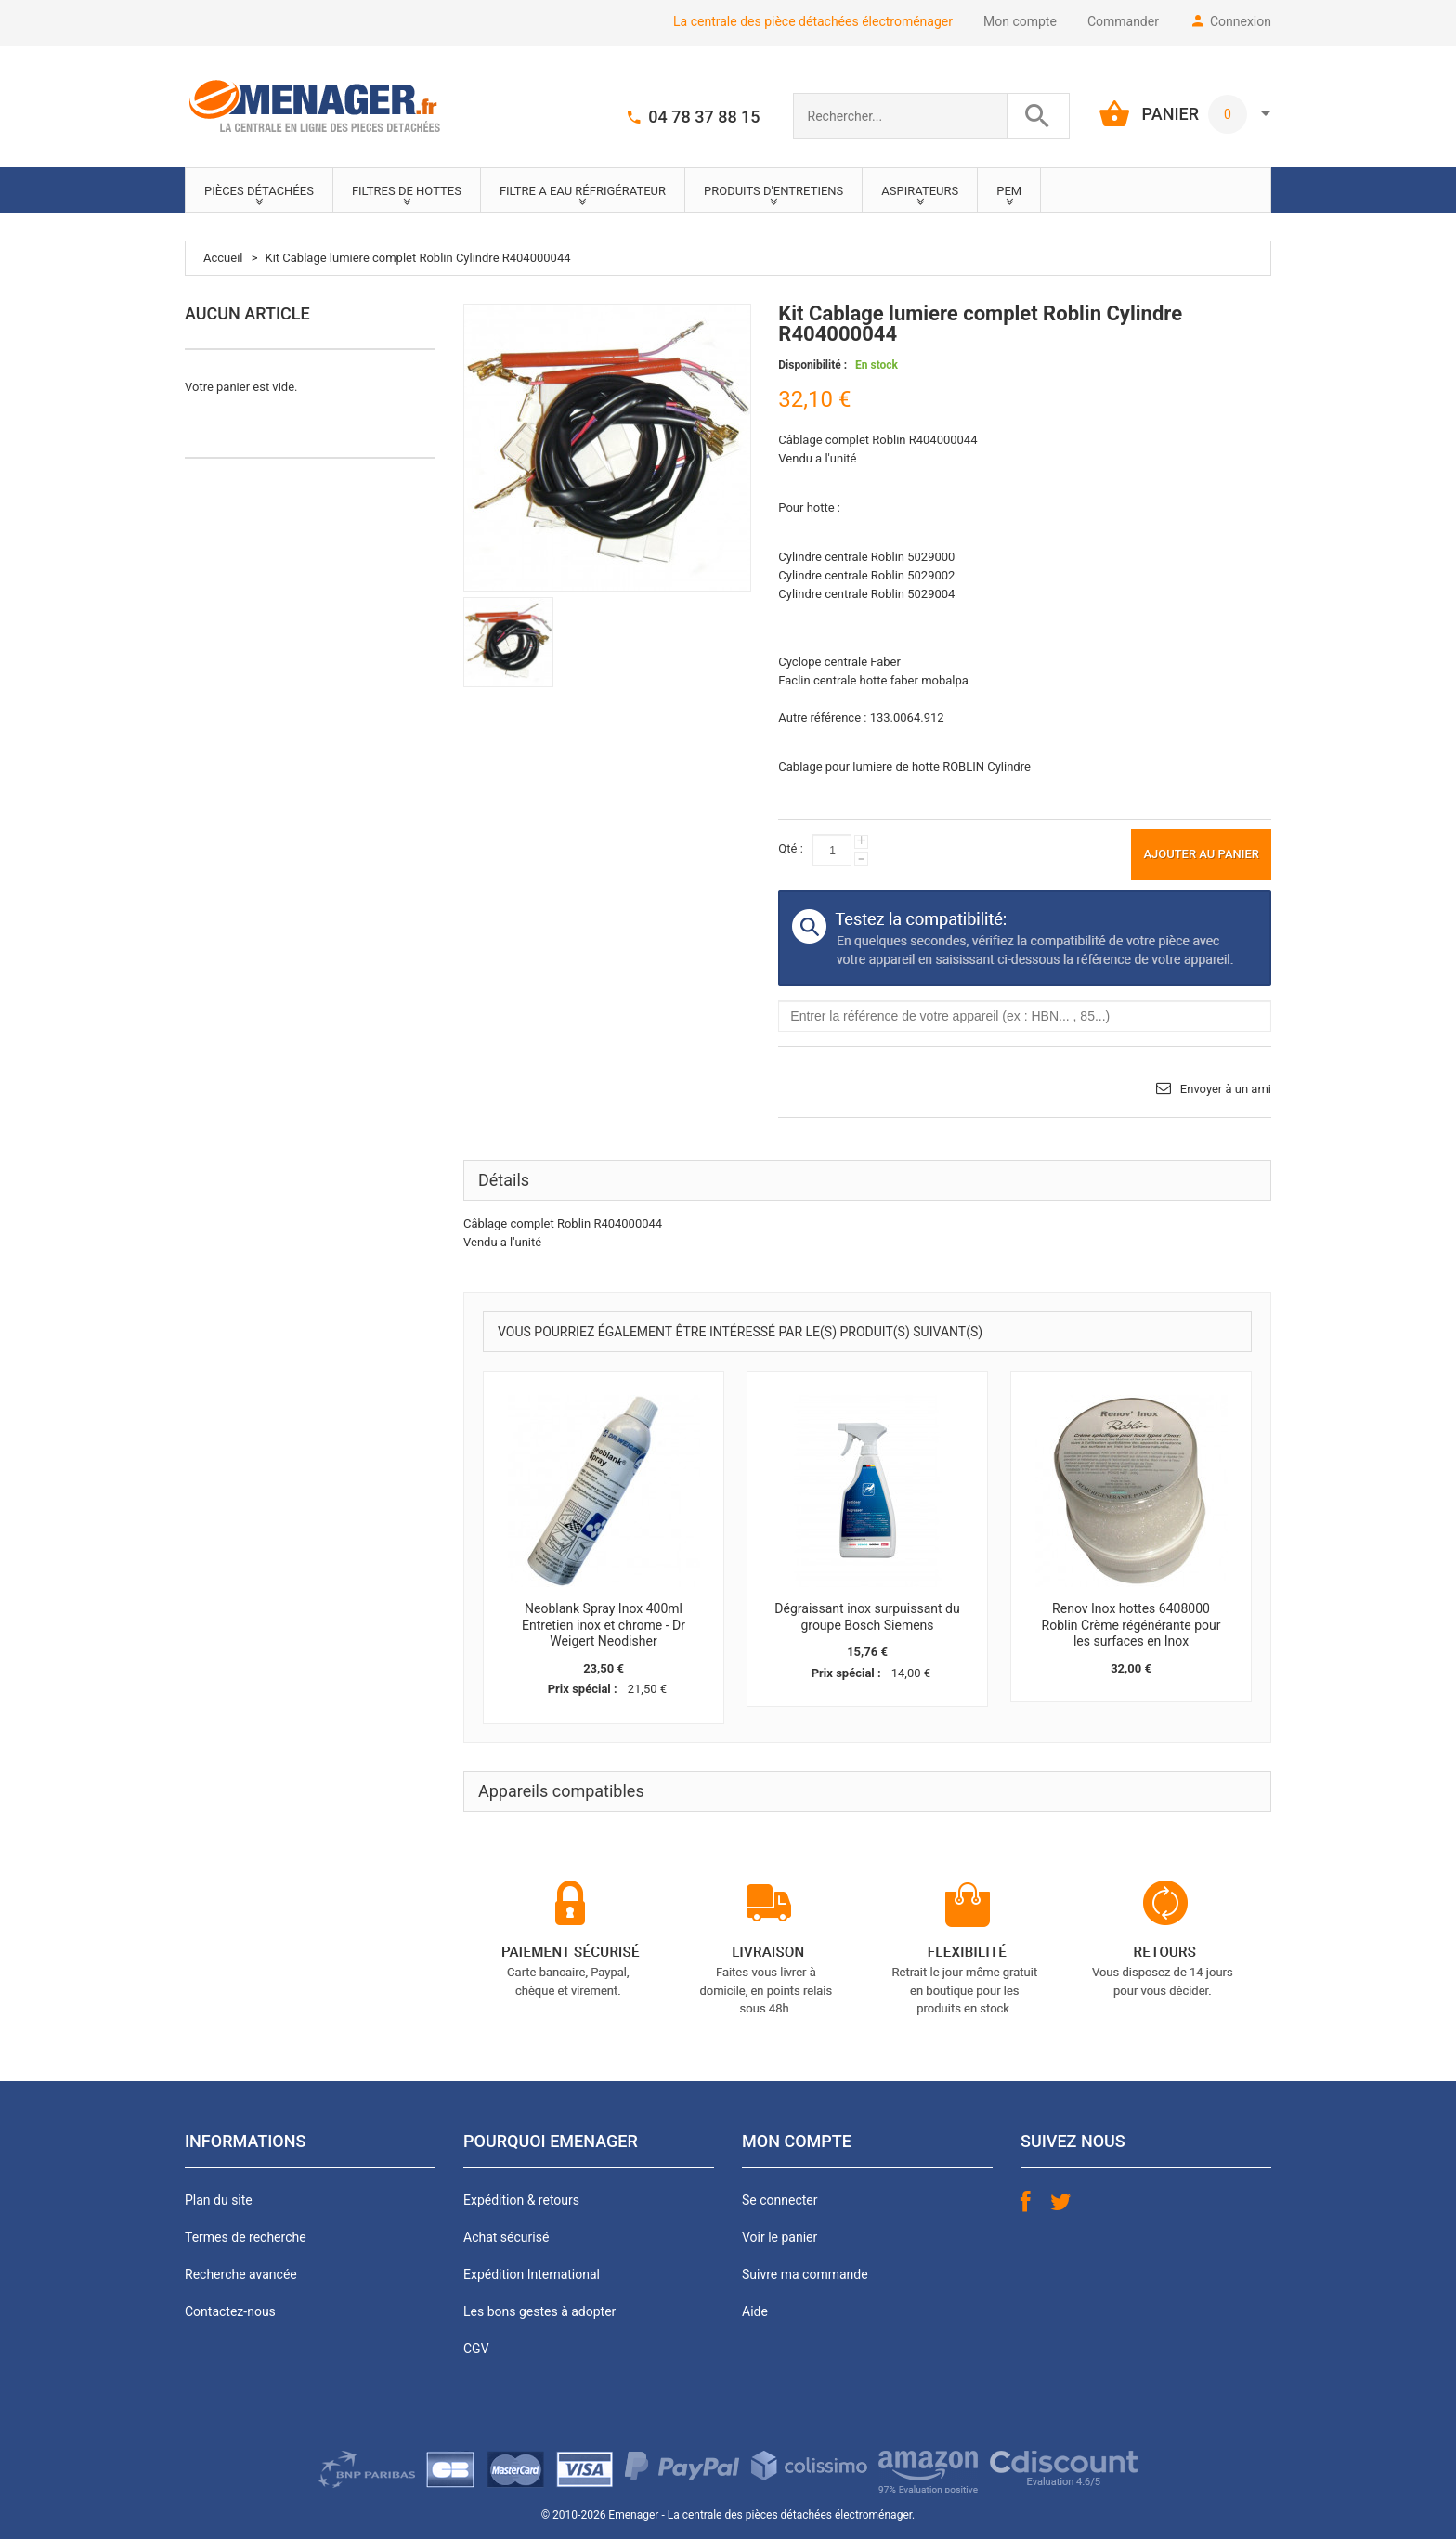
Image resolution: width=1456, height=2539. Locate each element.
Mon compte (1020, 21)
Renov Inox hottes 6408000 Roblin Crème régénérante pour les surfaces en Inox (1131, 1624)
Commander (1123, 21)
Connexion (1240, 21)
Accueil (222, 258)
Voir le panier (779, 2237)
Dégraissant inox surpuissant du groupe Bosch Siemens (866, 1617)
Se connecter (779, 2200)
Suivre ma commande (805, 2274)
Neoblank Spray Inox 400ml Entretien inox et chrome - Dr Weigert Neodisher (603, 1624)
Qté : (790, 848)
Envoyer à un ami (1225, 1089)
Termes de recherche (245, 2237)
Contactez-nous (230, 2311)
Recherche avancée (241, 2274)
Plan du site (219, 2200)
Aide (755, 2311)
